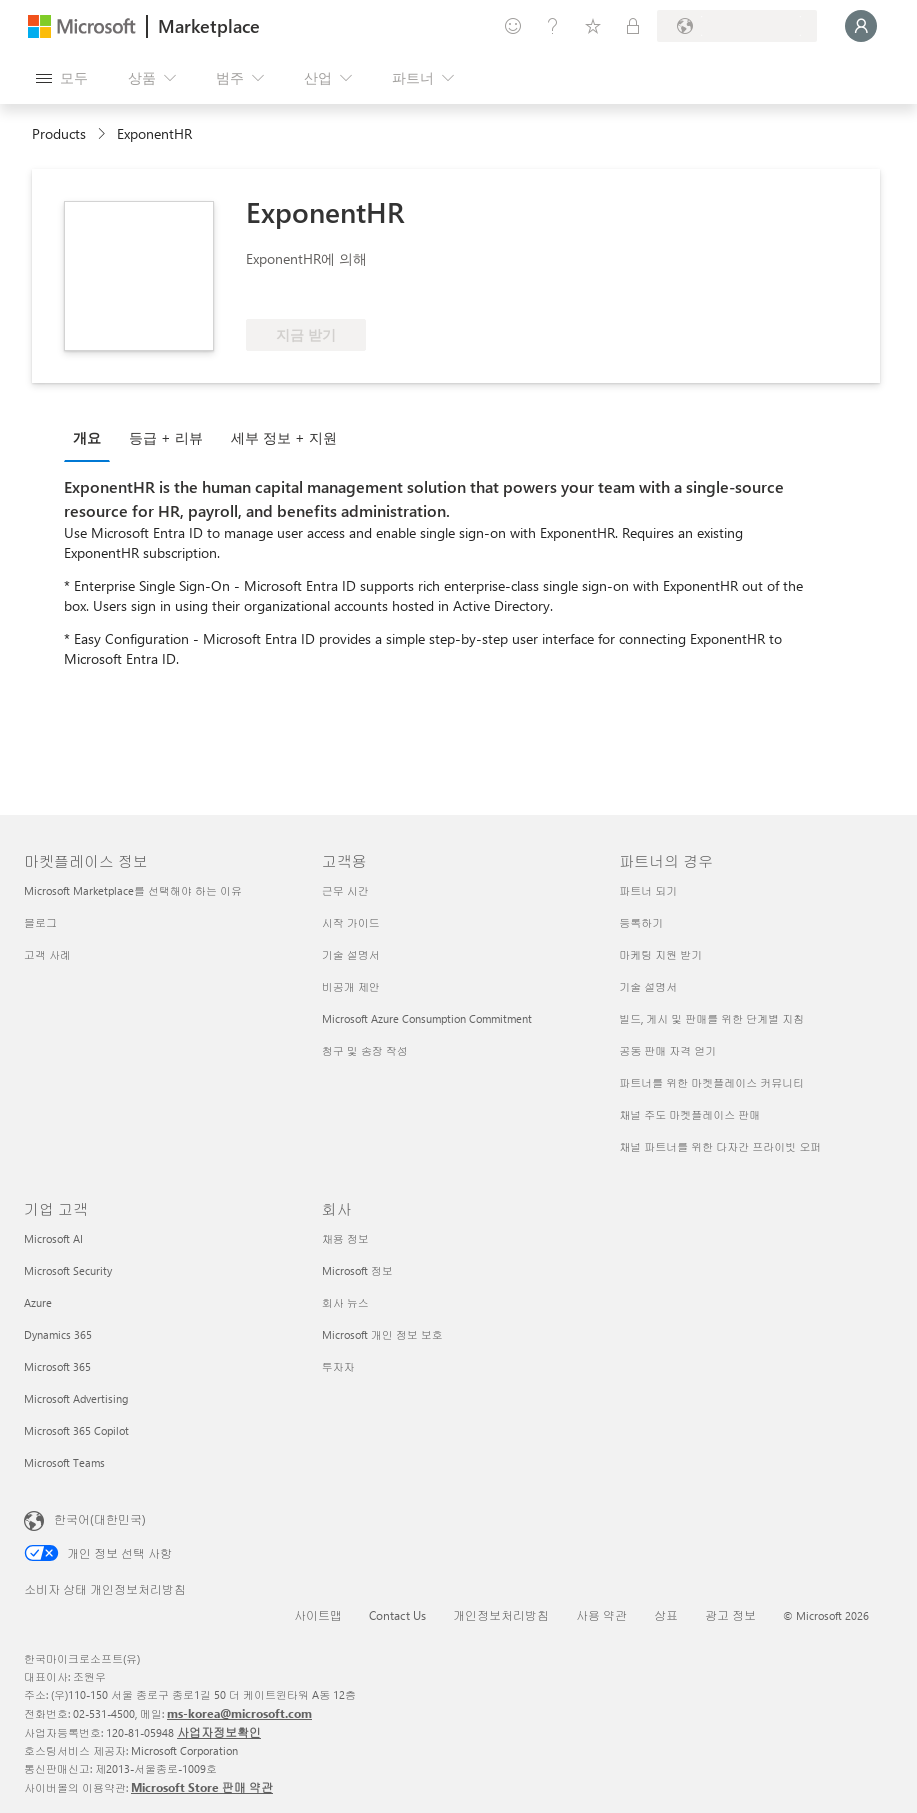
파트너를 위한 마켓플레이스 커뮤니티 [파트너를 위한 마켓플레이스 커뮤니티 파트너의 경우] (711, 1082)
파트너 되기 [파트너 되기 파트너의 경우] (648, 890)
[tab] (92, 437)
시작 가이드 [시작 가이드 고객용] (351, 922)
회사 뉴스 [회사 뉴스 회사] (345, 1302)
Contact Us (397, 1615)
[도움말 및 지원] (553, 26)
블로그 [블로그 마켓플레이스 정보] (40, 922)
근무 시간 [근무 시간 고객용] (345, 890)
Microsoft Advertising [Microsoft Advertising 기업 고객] (76, 1398)
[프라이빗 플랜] (633, 26)
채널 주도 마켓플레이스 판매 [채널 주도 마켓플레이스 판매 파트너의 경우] (689, 1114)
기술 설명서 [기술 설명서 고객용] (351, 954)
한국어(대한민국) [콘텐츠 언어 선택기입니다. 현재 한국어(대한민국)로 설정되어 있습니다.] (100, 1519)
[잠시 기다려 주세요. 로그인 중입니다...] (861, 26)
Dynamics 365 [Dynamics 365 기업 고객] (58, 1334)
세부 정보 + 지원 (284, 437)
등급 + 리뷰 (166, 437)
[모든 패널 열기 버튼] (62, 78)
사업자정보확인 (219, 1732)
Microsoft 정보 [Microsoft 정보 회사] (357, 1270)
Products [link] (59, 133)
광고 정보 (730, 1615)
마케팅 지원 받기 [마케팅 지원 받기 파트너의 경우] (660, 954)
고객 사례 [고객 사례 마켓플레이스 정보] (47, 954)
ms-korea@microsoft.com (239, 1713)
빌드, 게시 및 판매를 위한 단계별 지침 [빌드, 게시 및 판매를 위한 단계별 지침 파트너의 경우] (711, 1018)
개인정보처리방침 (501, 1615)
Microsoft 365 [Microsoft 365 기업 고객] (57, 1366)
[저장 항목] (593, 26)
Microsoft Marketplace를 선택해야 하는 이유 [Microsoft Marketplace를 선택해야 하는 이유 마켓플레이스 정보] (133, 890)
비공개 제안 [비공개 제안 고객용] (351, 986)
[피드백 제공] (513, 26)
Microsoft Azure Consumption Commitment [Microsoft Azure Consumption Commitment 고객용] (427, 1018)
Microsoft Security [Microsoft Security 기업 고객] (68, 1270)
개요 (87, 437)
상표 (666, 1615)
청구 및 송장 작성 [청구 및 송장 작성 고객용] (365, 1050)
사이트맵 (318, 1615)
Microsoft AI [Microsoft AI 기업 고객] (53, 1238)
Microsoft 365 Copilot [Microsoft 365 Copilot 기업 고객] (76, 1430)
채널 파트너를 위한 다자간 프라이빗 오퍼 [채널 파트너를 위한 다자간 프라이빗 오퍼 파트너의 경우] (720, 1146)
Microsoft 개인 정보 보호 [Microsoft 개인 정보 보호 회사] (382, 1334)
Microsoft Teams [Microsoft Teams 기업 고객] (64, 1462)
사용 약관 (601, 1615)
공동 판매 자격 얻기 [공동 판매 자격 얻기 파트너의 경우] (667, 1050)
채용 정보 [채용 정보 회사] (345, 1238)
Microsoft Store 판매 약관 (202, 1787)
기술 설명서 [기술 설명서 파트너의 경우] (648, 986)
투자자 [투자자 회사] (338, 1366)
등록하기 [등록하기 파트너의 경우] (641, 922)
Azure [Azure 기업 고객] (38, 1302)
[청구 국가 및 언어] (737, 26)
